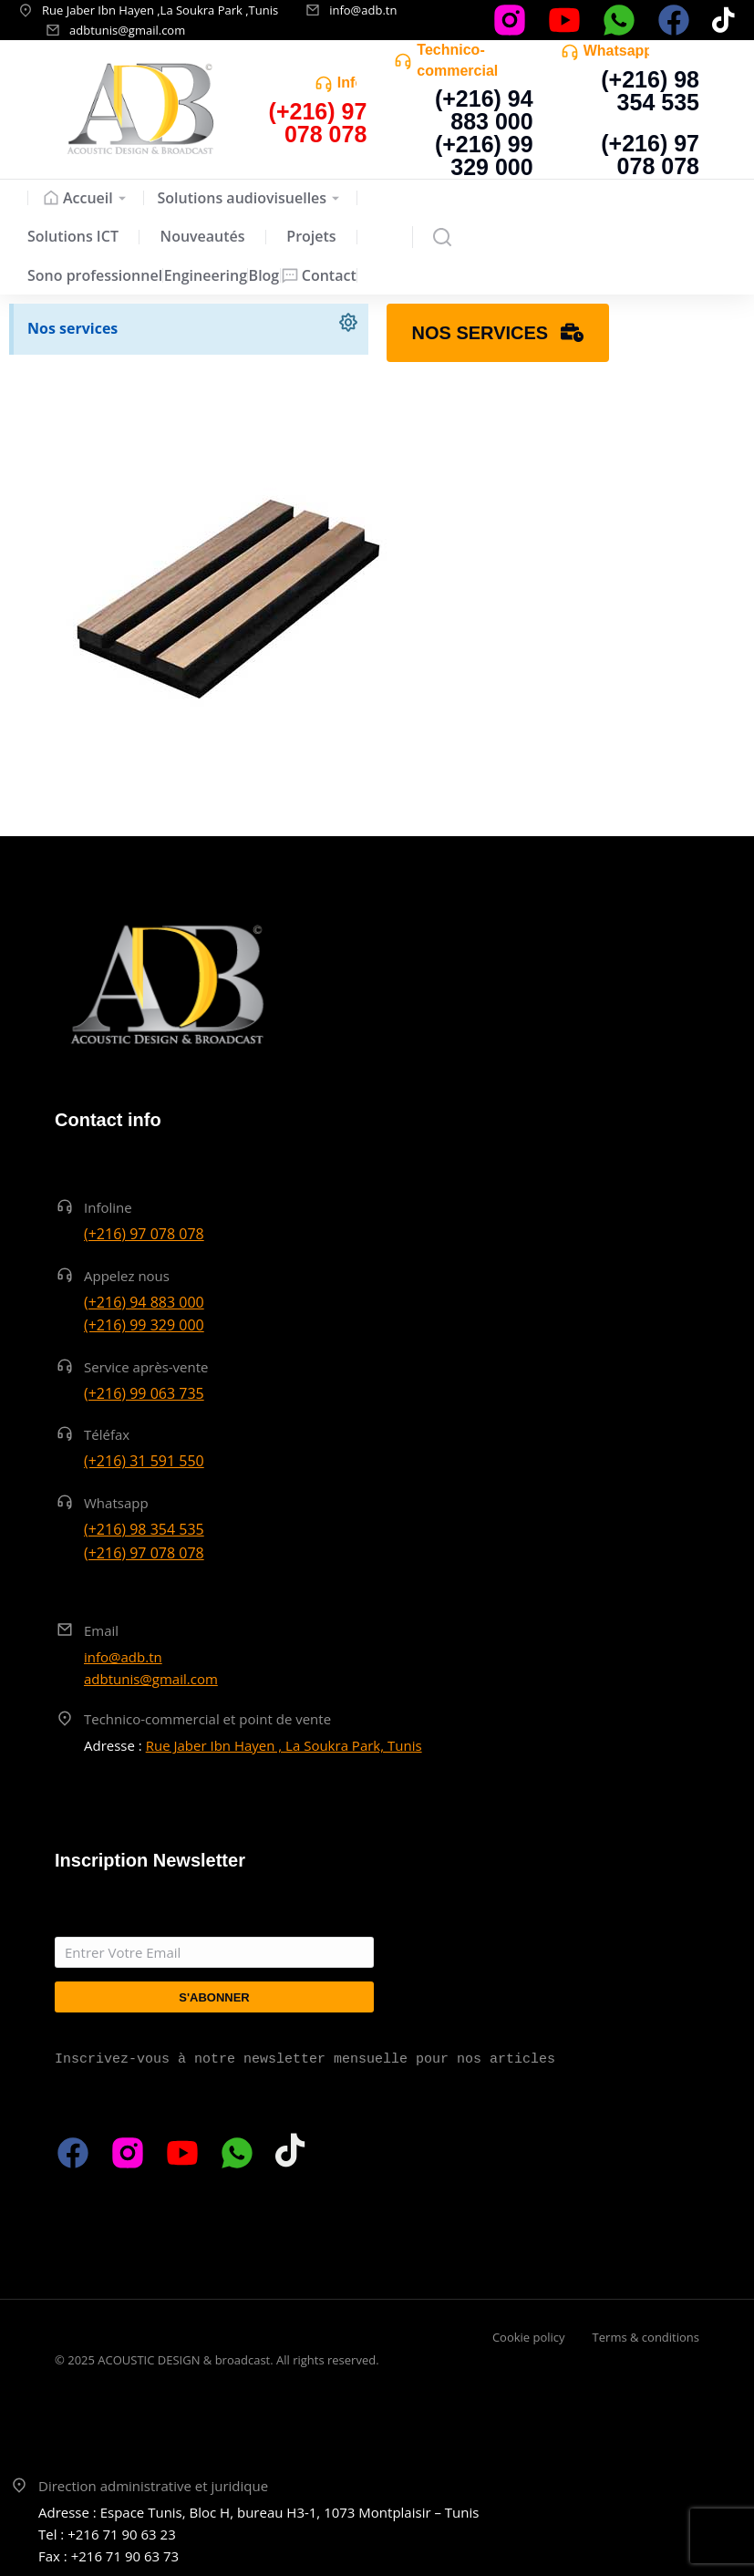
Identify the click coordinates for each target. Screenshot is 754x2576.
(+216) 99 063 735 (144, 1393)
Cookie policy (528, 2337)
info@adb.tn (363, 10)
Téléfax (106, 1434)
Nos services (72, 328)
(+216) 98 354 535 (650, 91)
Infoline (108, 1207)
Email (101, 1630)
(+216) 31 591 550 (144, 1461)
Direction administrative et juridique (153, 2486)
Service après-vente (146, 1367)
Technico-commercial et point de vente (207, 1719)
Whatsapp (618, 50)
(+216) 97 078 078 (650, 154)
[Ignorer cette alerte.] (347, 324)
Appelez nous (127, 1276)
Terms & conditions (646, 2337)
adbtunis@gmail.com (127, 30)
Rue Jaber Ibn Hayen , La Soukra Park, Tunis (284, 1745)
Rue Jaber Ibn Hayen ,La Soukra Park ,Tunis (160, 10)
